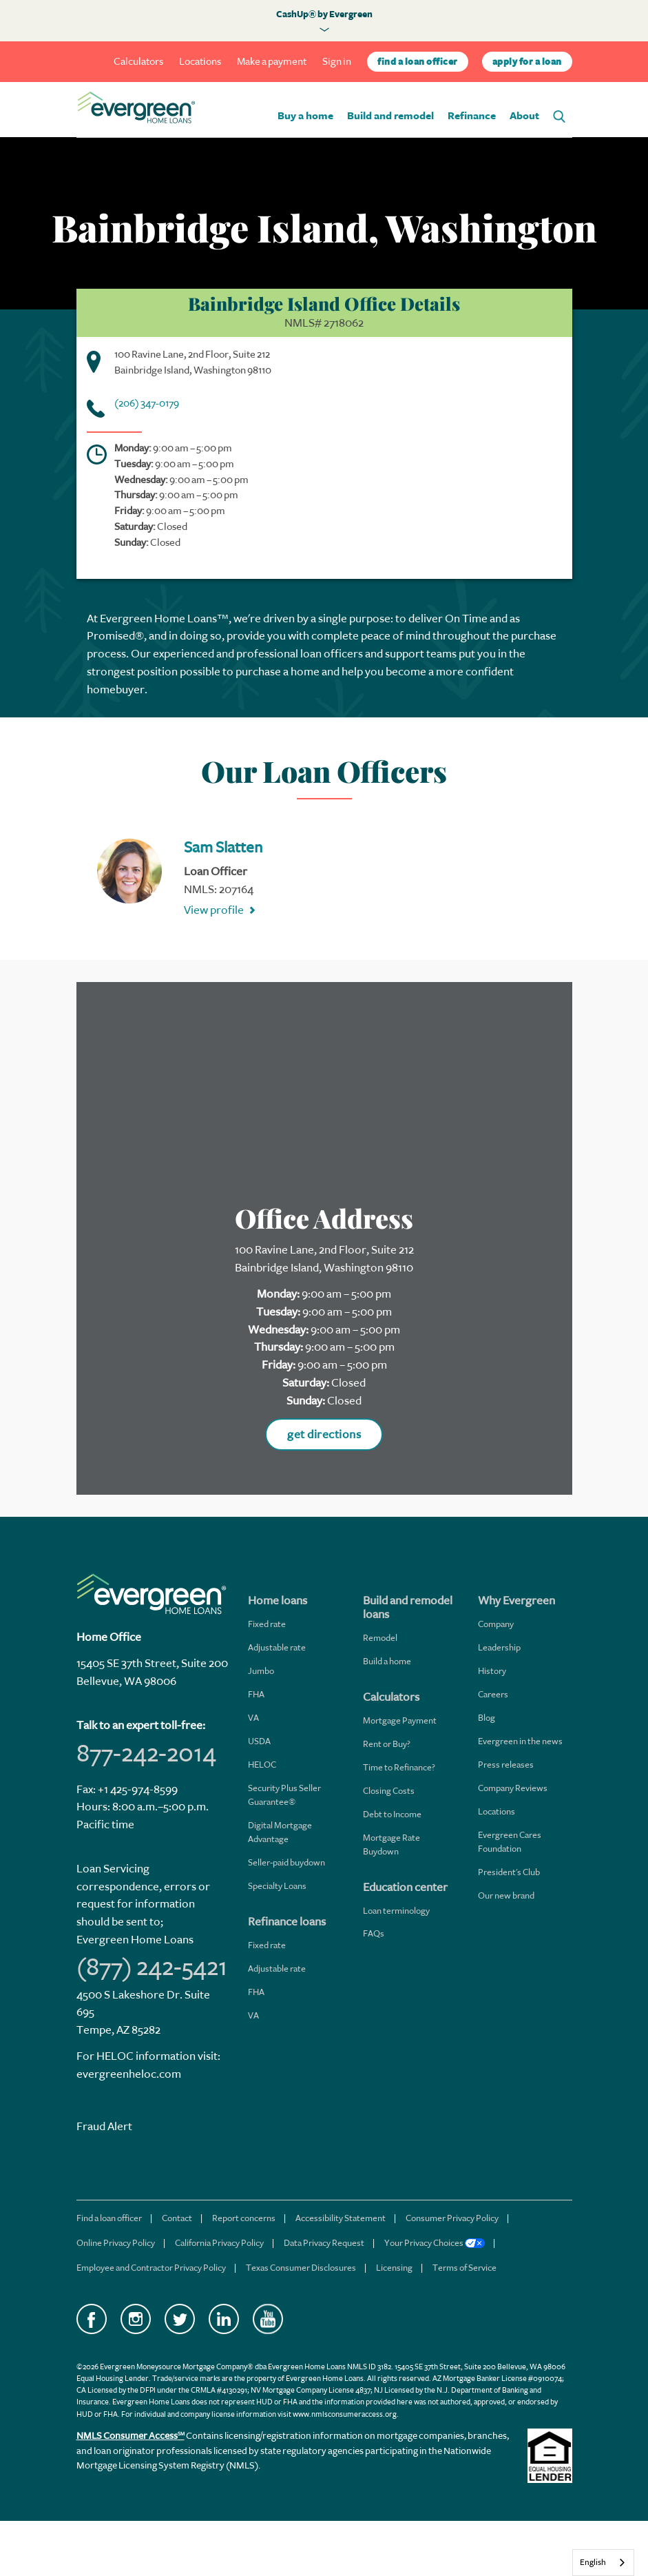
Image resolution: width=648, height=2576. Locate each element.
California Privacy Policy (219, 2243)
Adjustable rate (277, 1647)
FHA (256, 1694)
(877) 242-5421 (151, 1967)
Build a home (387, 1661)
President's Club (509, 1872)
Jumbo (261, 1671)
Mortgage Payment (400, 1720)
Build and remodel (390, 116)
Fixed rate (267, 1624)
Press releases (506, 1764)
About (524, 116)
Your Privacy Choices (434, 2243)
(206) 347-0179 (146, 403)
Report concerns (243, 2218)
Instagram (136, 2319)
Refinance (472, 116)
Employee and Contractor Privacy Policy (151, 2267)
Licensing (394, 2267)
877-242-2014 (146, 1753)
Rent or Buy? (386, 1744)
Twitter (180, 2319)
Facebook (91, 2319)
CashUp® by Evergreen (324, 14)
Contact (177, 2218)
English (593, 2562)
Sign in (336, 61)
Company (496, 1624)
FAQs (373, 1933)
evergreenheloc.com (128, 2074)
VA (253, 1718)
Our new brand (506, 1895)
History (492, 1671)
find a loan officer (417, 62)
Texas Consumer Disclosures (301, 2267)
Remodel (380, 1638)
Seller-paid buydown (286, 1862)
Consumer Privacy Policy (452, 2218)
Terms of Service (464, 2267)
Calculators (138, 61)
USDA (259, 1741)
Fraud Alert (104, 2126)
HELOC (262, 1764)
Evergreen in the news (520, 1741)
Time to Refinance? (399, 1767)
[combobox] (603, 2562)
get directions (324, 1434)
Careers (493, 1694)
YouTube (268, 2319)
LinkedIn (224, 2319)
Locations (200, 61)
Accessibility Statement (340, 2218)
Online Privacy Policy (115, 2243)
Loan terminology (396, 1910)
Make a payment (271, 61)
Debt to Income (392, 1814)
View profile (214, 910)
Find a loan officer (109, 2218)
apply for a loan (527, 62)
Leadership (499, 1647)
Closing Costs (389, 1791)
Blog (486, 1718)
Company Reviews (512, 1788)
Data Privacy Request (324, 2243)
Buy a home (305, 116)
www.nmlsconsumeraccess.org (345, 2414)
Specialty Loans (277, 1886)
